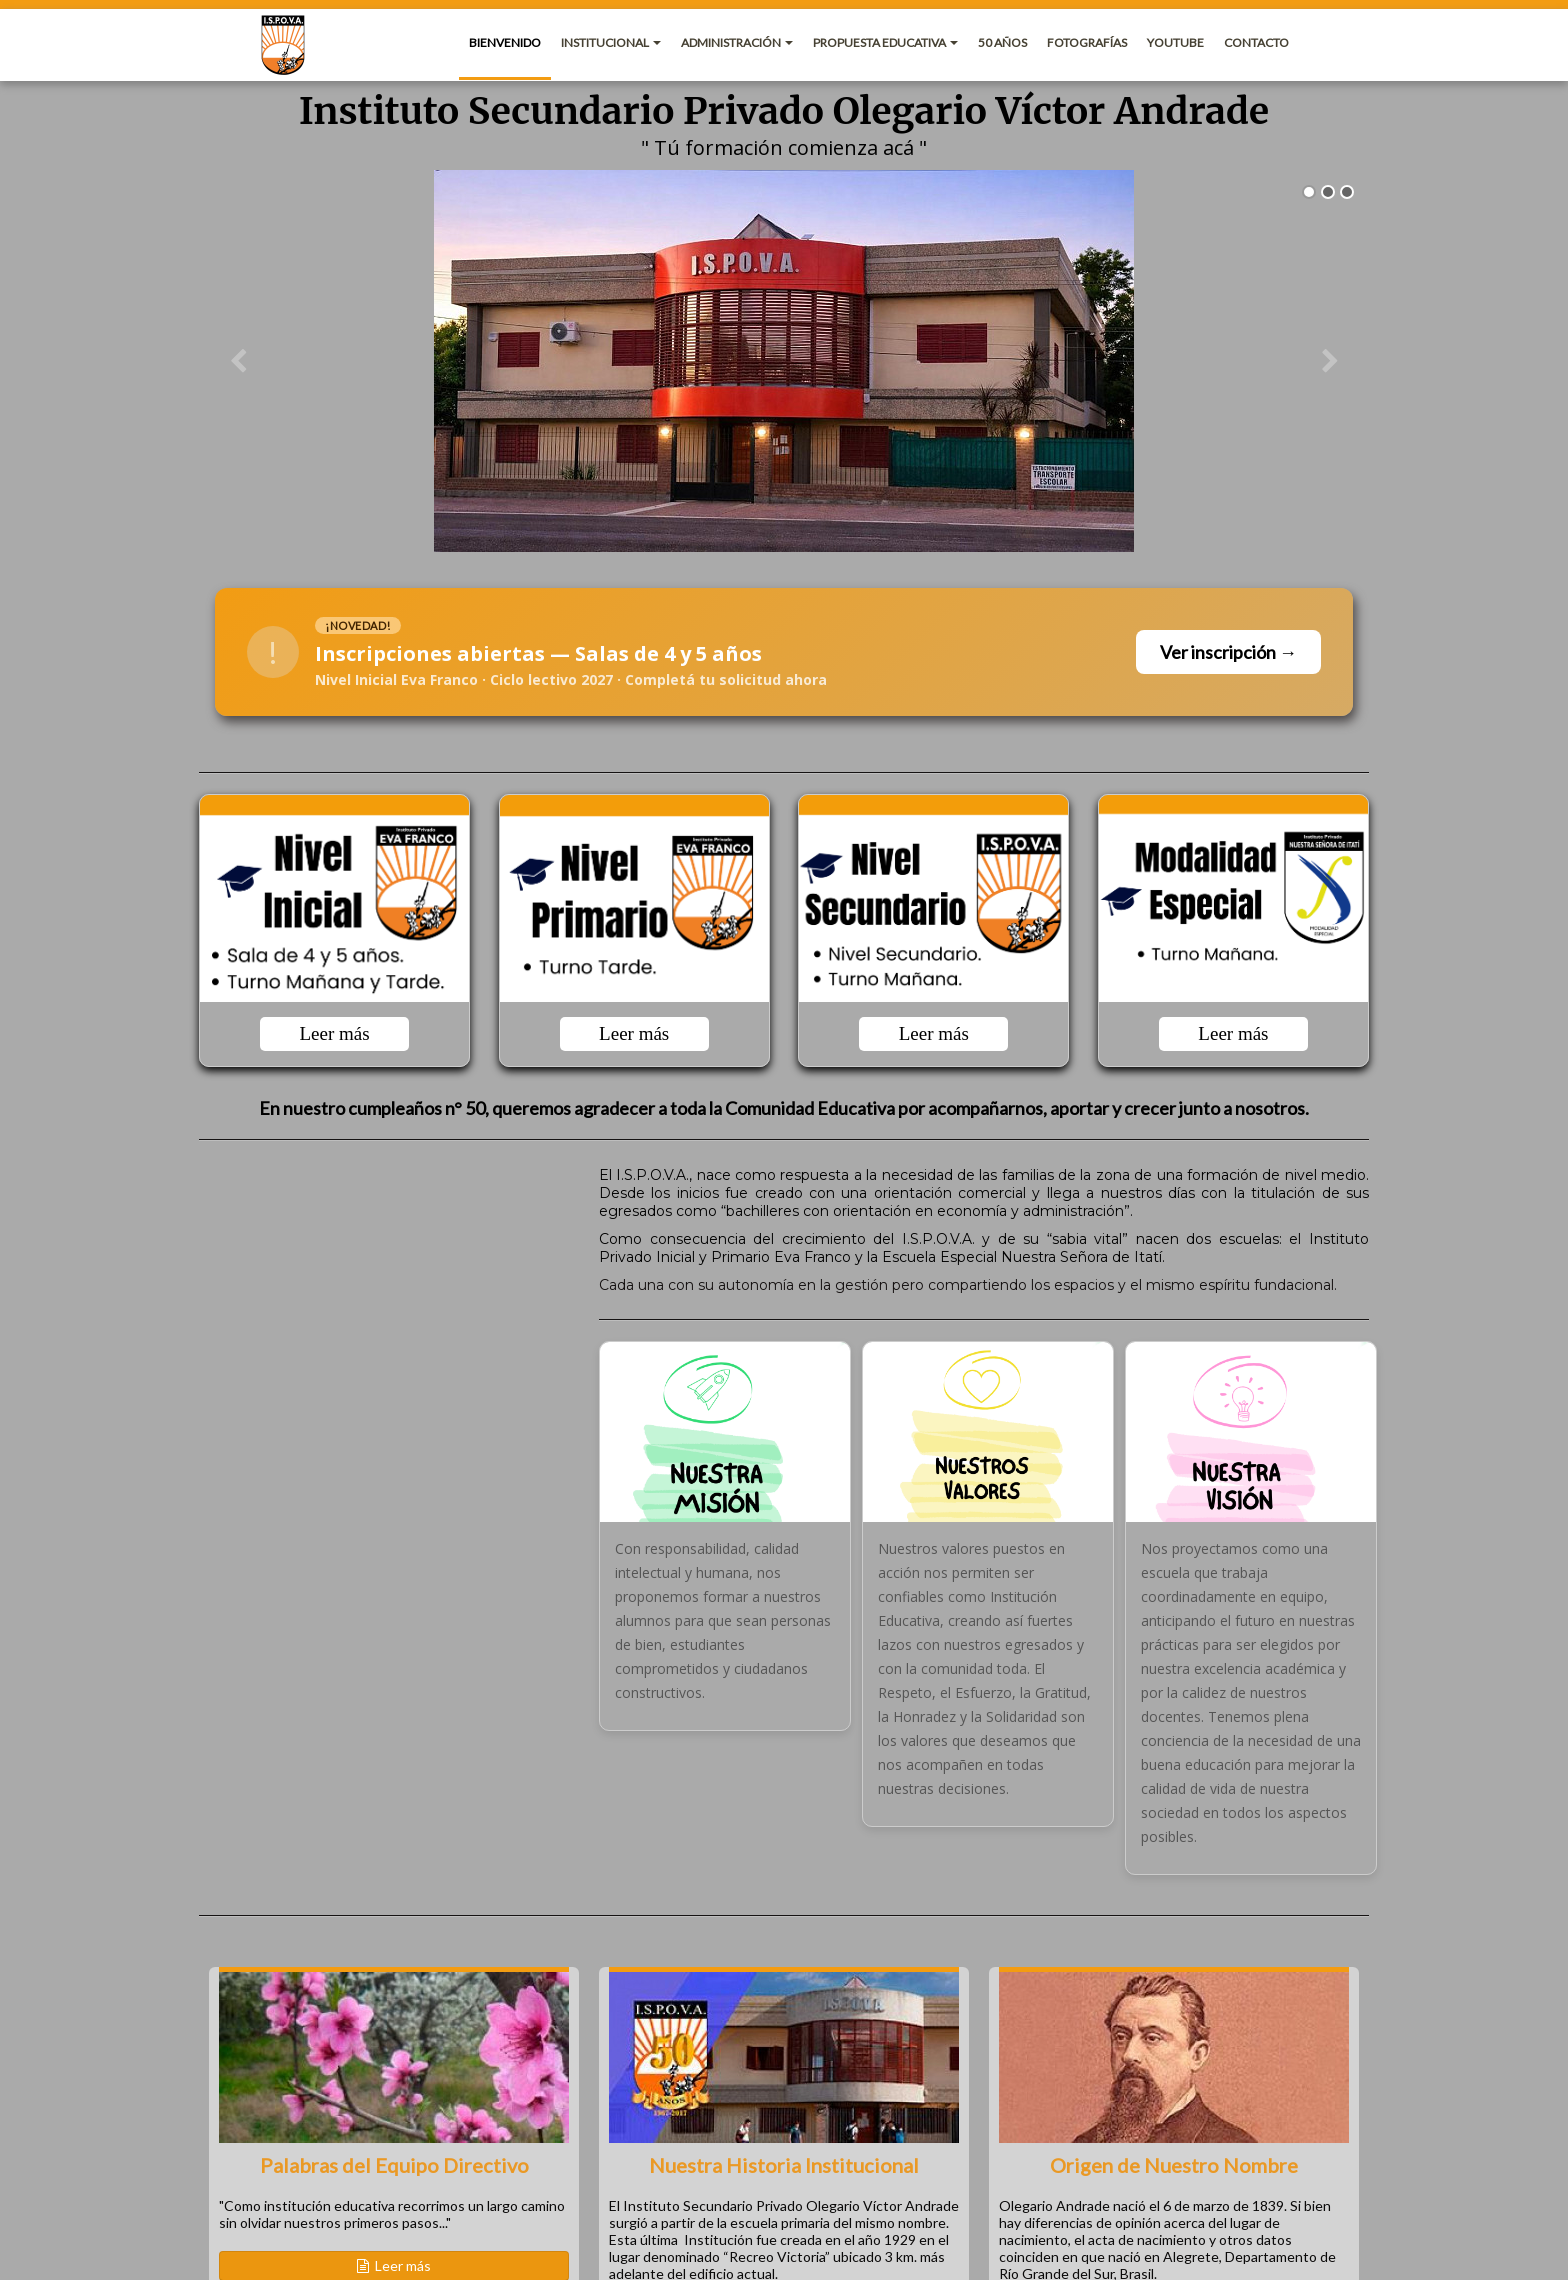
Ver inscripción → (1228, 652)
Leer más (334, 1033)
